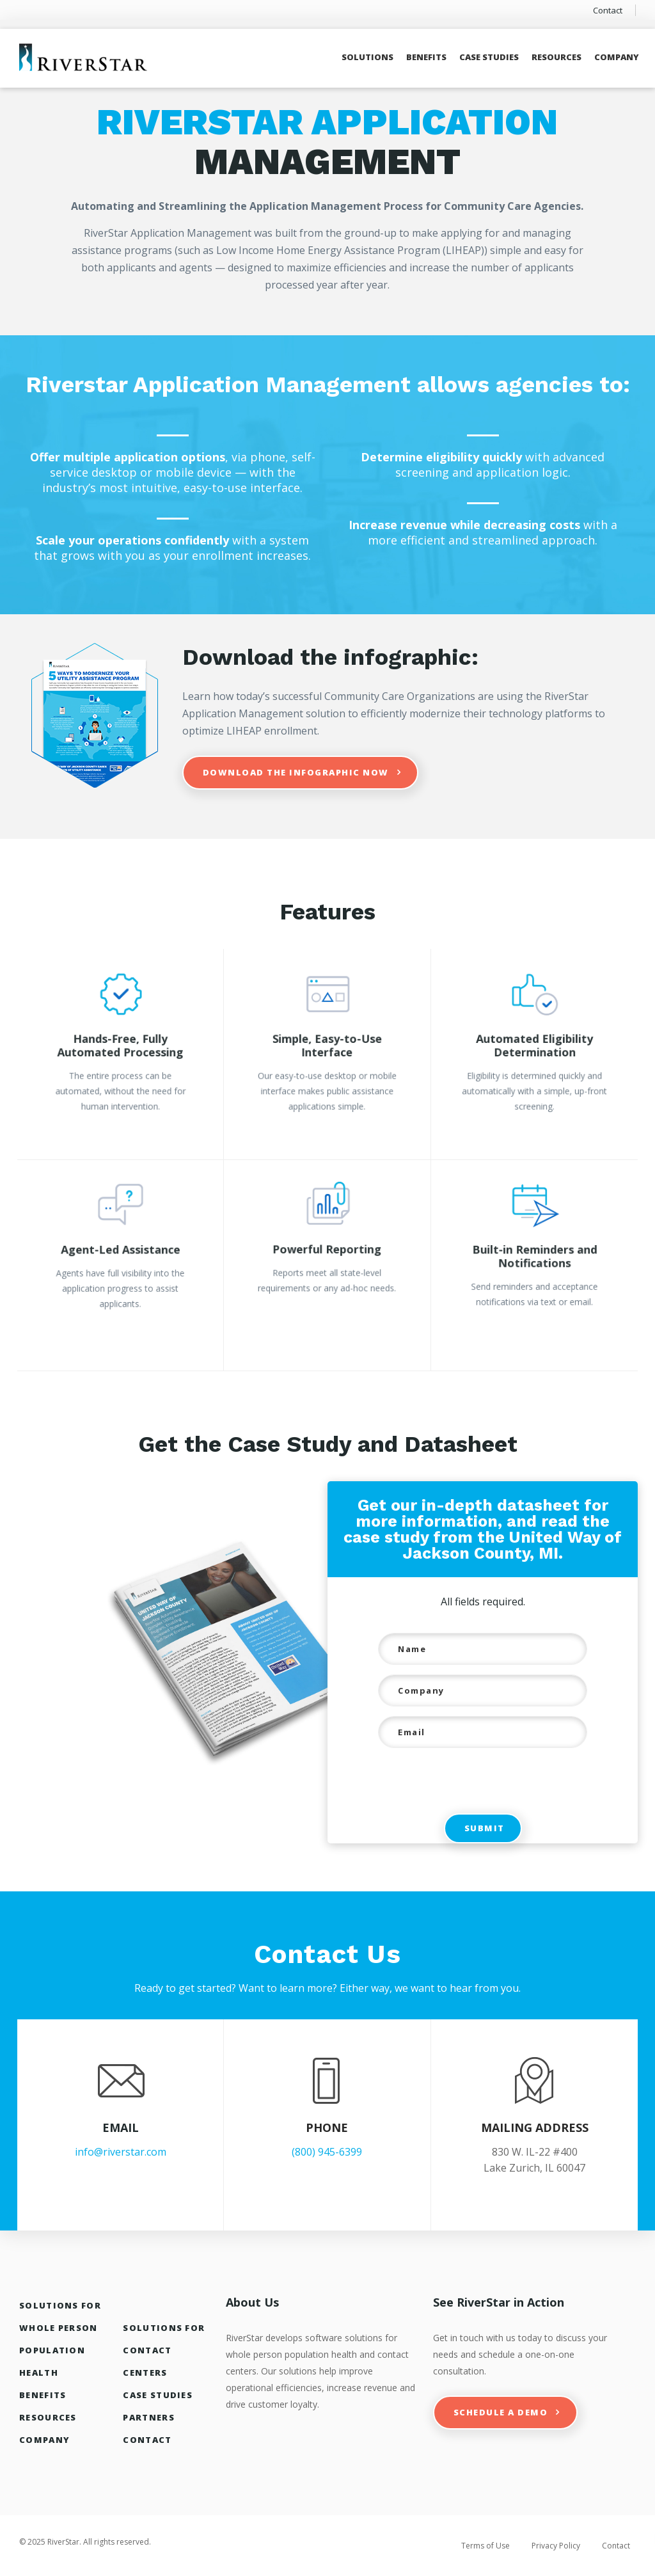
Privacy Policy (556, 2545)
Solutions (367, 57)
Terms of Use (485, 2545)
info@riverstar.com (120, 2152)
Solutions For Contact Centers (164, 2350)
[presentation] (464, 1783)
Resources (556, 57)
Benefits (426, 57)
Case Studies (489, 57)
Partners (148, 2417)
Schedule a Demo (501, 2412)
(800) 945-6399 (327, 2152)
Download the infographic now (296, 772)
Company (616, 57)
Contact (607, 10)
